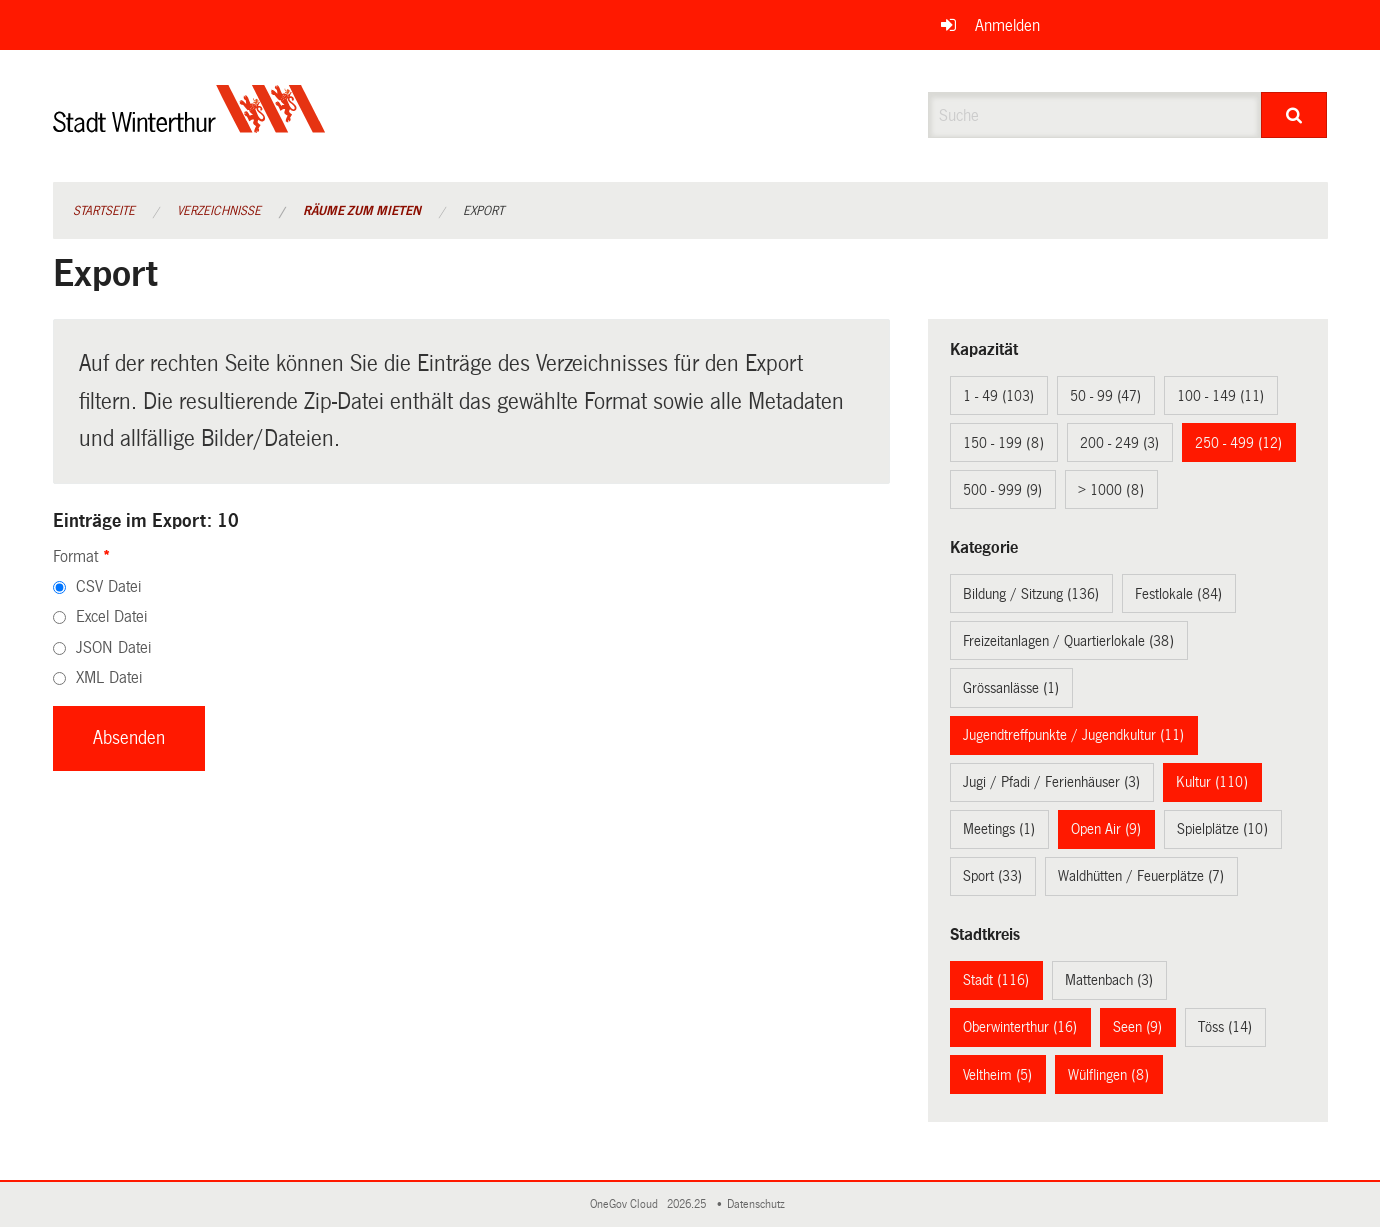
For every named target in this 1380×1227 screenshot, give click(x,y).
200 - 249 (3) (1119, 443)
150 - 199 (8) (1003, 443)
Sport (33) (992, 876)
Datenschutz (759, 1204)
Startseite (104, 211)
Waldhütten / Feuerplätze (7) (1141, 876)
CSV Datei (108, 586)
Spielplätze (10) (1222, 829)
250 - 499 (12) (1238, 443)
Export (483, 211)
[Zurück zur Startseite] (189, 125)
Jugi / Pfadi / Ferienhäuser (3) (1051, 782)
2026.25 (688, 1204)
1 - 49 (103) (998, 396)
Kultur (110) (1212, 782)
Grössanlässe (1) (1011, 688)
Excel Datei (111, 616)
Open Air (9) (1106, 829)
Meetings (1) (999, 829)
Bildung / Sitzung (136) (1031, 594)
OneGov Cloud (627, 1204)
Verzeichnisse (219, 211)
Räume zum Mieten (362, 211)
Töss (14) (1225, 1027)
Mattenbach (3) (1109, 980)
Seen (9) (1137, 1027)
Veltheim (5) (997, 1075)
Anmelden (1007, 25)
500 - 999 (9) (1002, 490)
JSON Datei (113, 647)
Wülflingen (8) (1108, 1075)
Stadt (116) (996, 980)
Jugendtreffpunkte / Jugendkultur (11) (1073, 735)
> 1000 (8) (1111, 490)
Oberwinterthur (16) (1020, 1027)
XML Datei (109, 677)
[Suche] (1294, 115)
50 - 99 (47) (1105, 396)
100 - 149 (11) (1220, 396)
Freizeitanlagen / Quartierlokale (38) (1068, 641)
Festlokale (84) (1178, 594)
